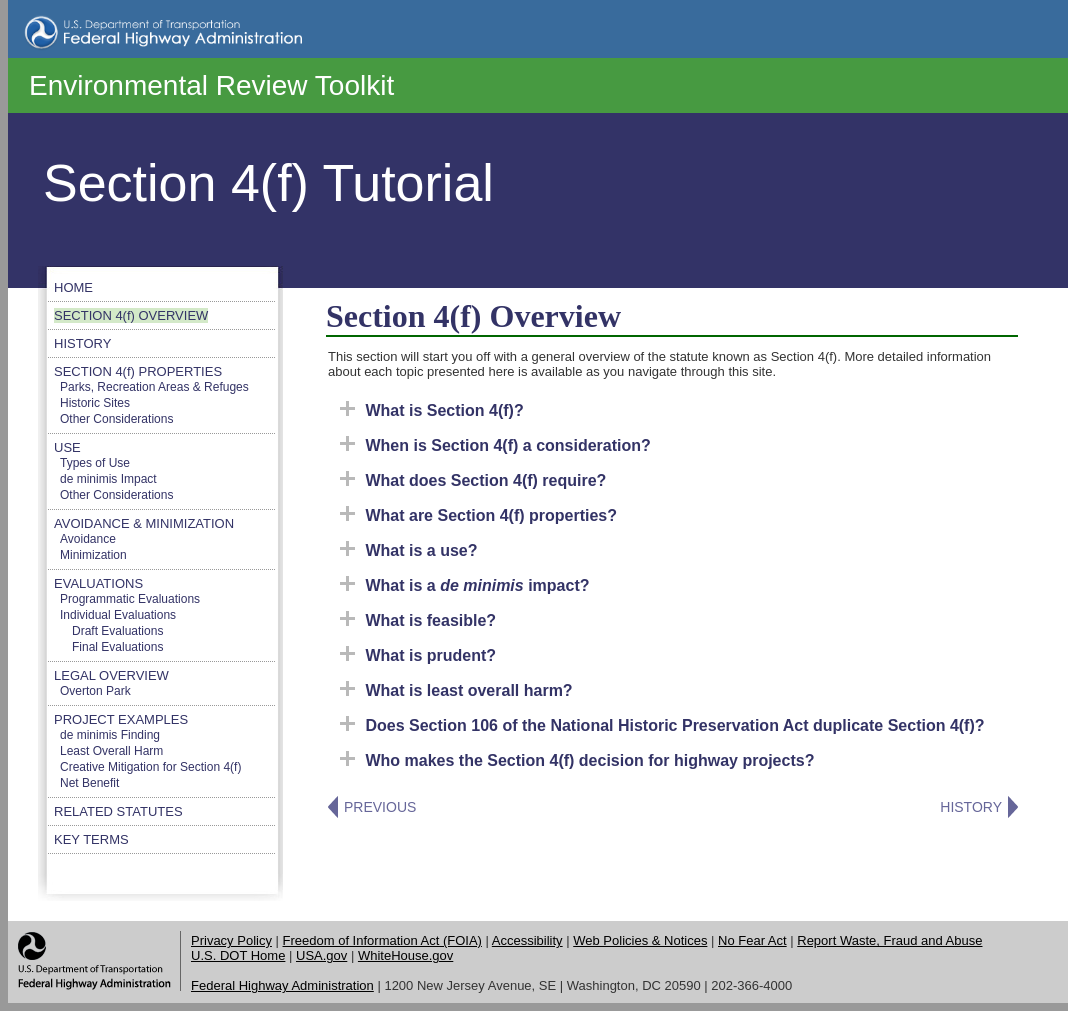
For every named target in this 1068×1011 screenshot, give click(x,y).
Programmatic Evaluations (130, 599)
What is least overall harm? (456, 690)
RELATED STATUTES (118, 811)
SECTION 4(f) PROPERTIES (138, 371)
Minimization (93, 555)
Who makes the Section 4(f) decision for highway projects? (577, 760)
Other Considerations (116, 419)
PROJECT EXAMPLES (121, 719)
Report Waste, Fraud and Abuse (889, 940)
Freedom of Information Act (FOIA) (382, 940)
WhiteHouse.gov (405, 955)
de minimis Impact (108, 479)
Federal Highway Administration (282, 985)
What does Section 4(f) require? (473, 480)
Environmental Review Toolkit (211, 85)
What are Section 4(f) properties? (478, 515)
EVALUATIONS (98, 583)
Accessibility (527, 940)
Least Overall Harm (111, 751)
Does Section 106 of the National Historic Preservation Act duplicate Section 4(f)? (662, 725)
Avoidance (88, 539)
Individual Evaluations (118, 615)
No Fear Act (752, 940)
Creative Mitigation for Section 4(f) (150, 767)
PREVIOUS (380, 807)
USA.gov (321, 955)
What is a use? (408, 550)
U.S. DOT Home (238, 955)
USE (67, 447)
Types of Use (95, 463)
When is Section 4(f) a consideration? (495, 445)
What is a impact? (465, 585)
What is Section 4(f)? (432, 410)
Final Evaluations (117, 647)
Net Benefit (89, 783)
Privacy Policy (231, 940)
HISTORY (82, 343)
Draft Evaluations (117, 631)
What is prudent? (418, 655)
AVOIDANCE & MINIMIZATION (144, 523)
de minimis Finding (110, 735)
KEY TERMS (91, 839)
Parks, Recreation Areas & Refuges (154, 387)
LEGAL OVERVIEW (111, 675)
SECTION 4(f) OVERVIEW (131, 315)
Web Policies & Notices (640, 940)
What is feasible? (418, 620)
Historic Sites (95, 403)
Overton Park (95, 691)
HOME (73, 287)
